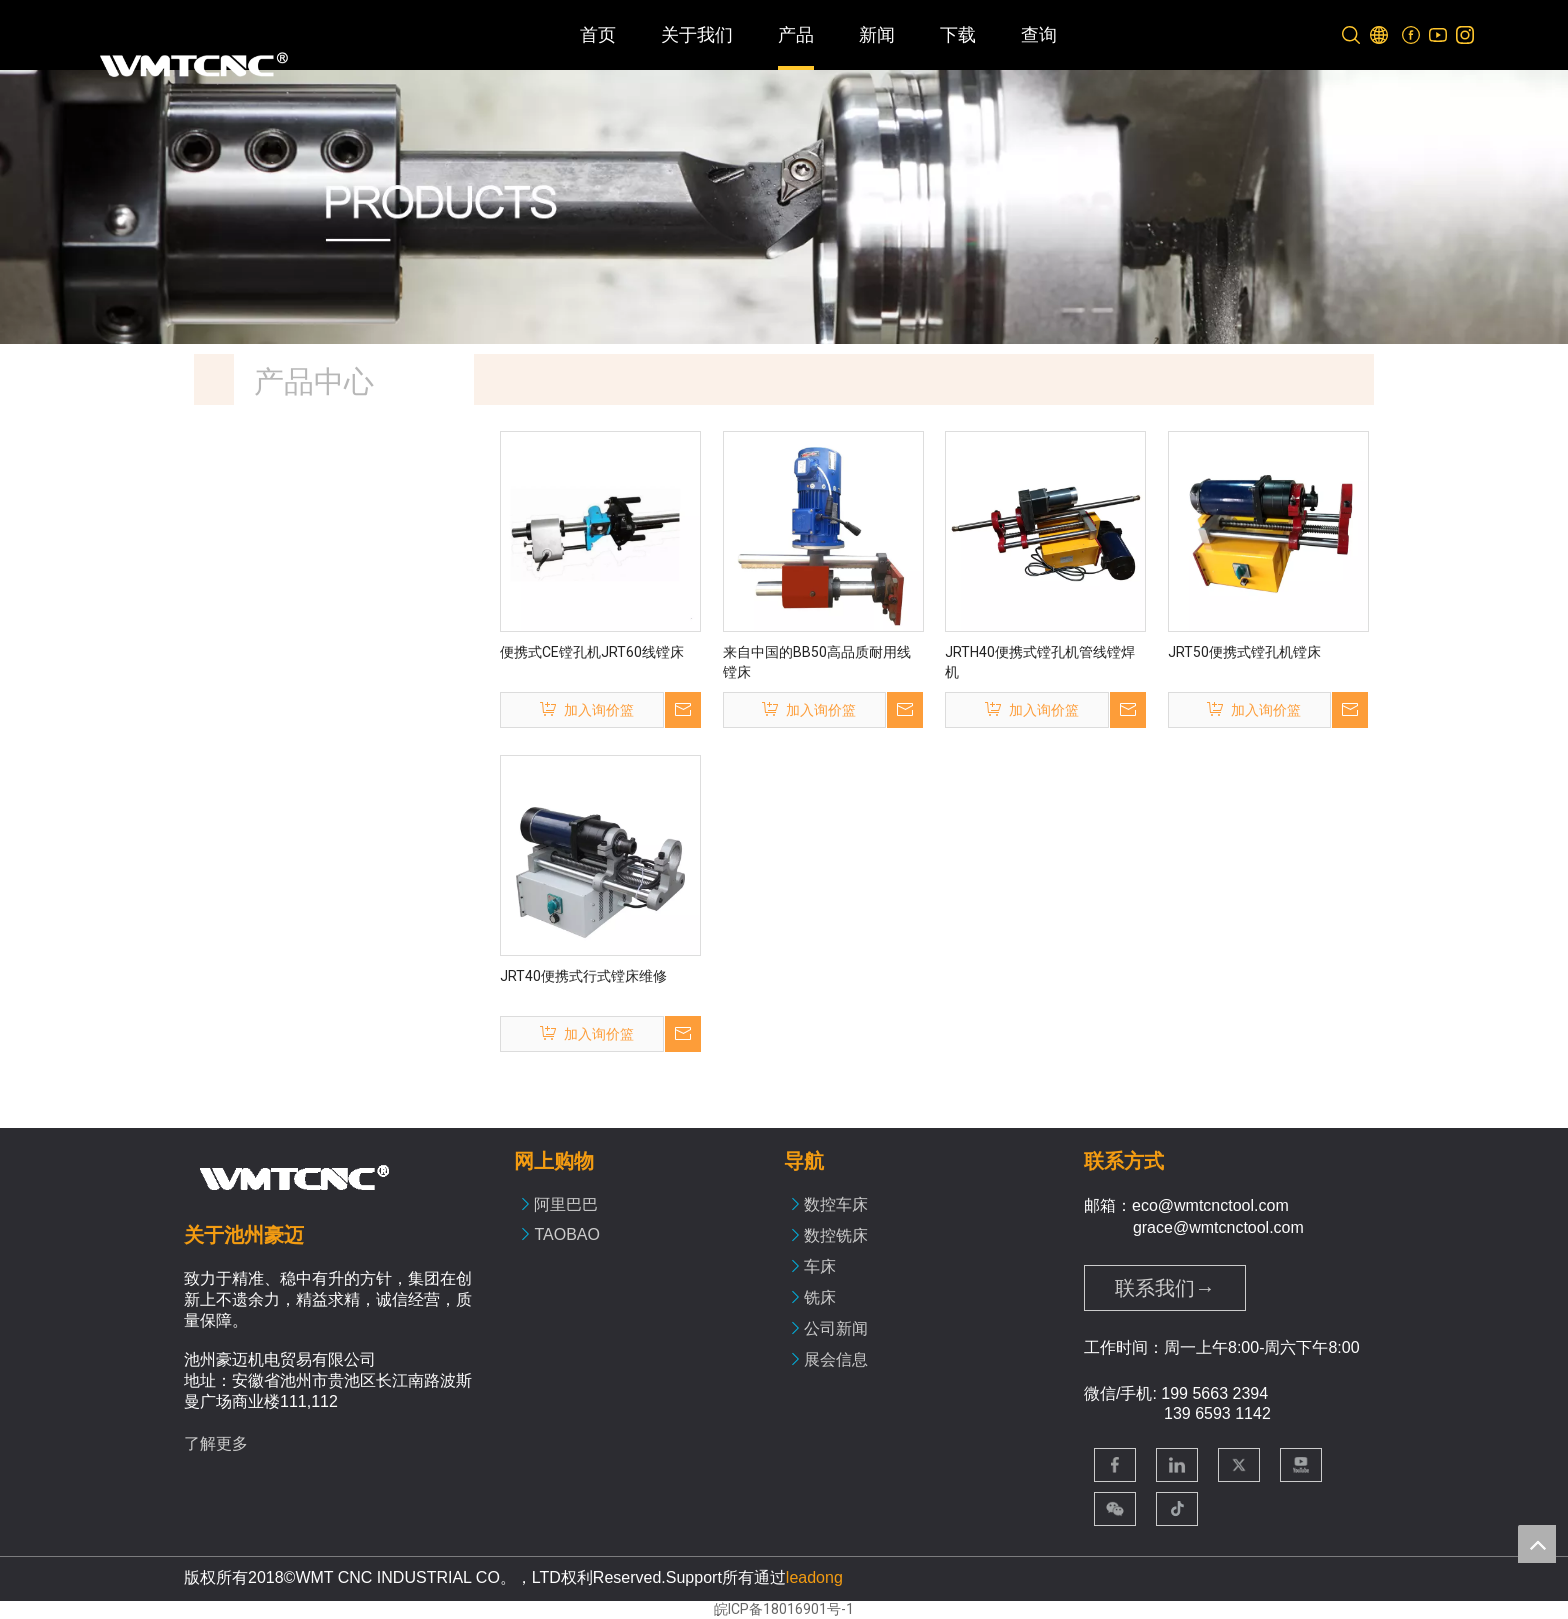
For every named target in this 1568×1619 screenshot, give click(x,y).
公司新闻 (836, 1328)
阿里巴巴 (566, 1204)
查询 (1039, 35)
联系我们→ (1165, 1288)
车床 (820, 1266)
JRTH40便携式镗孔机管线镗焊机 (1040, 662)
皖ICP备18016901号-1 (784, 1609)
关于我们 (697, 35)
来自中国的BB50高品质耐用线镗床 (817, 662)
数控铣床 (836, 1235)
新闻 (877, 35)
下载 (958, 35)
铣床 (820, 1297)
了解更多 (216, 1443)
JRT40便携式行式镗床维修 (583, 976)
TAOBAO (567, 1234)
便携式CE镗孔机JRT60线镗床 (592, 652)
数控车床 (836, 1204)
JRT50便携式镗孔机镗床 (1244, 652)
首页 (598, 35)
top (1537, 1544)
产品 (796, 35)
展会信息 (836, 1359)
